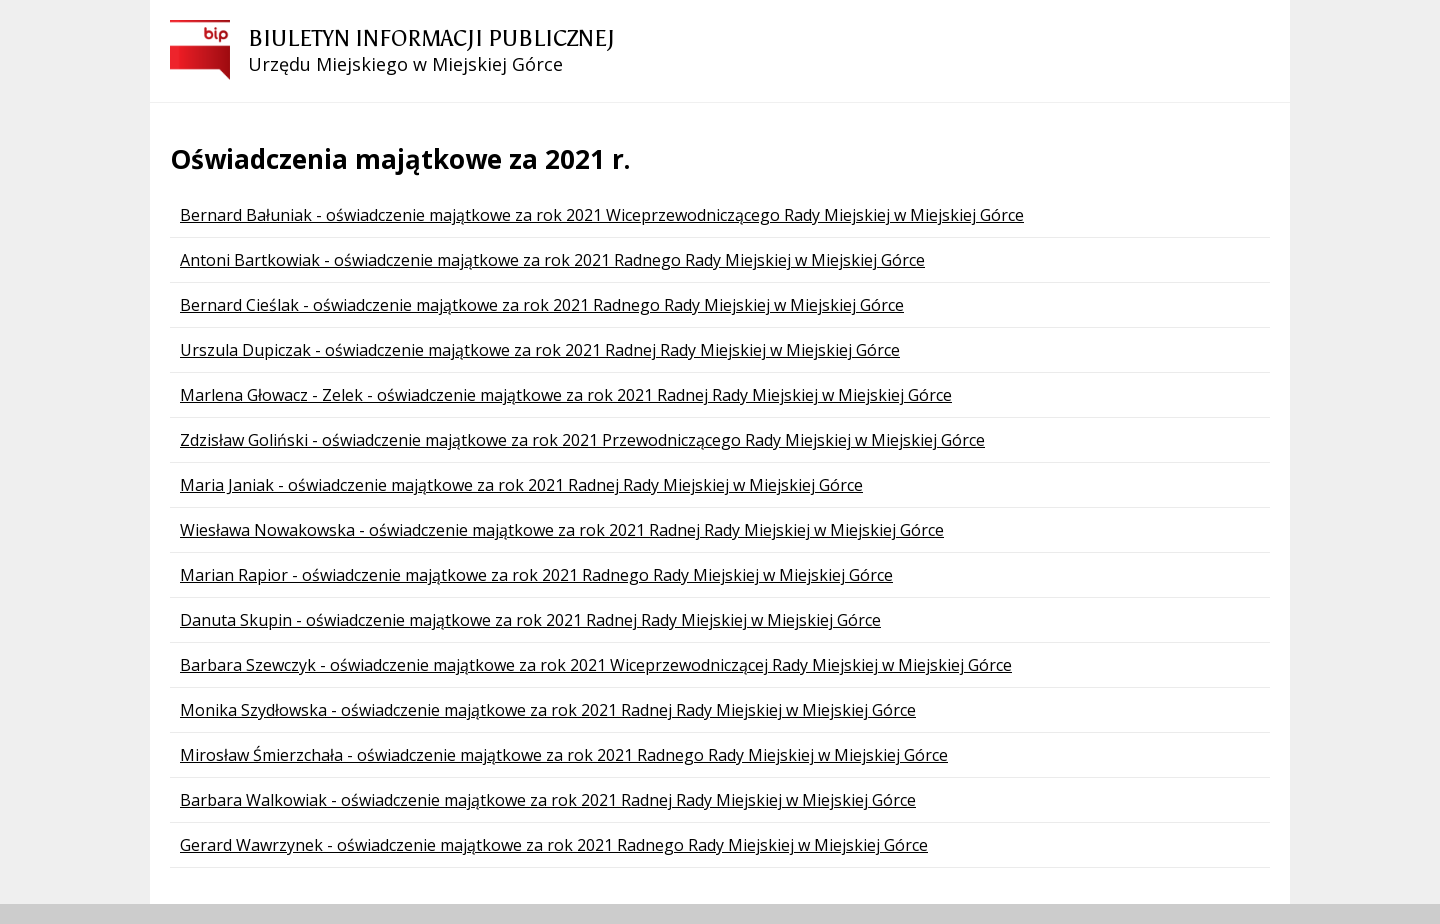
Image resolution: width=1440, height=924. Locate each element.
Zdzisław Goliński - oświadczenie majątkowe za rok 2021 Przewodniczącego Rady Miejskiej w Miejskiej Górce (582, 440)
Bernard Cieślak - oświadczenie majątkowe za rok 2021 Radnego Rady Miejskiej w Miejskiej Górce (542, 305)
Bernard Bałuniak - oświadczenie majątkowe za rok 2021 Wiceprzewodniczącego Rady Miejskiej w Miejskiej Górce (602, 215)
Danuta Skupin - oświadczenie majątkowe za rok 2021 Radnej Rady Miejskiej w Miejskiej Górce (530, 620)
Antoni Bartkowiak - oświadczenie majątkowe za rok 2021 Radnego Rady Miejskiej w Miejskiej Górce (552, 260)
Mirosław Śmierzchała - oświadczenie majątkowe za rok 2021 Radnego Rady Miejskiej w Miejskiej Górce (564, 755)
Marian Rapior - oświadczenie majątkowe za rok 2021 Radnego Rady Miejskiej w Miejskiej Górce (536, 575)
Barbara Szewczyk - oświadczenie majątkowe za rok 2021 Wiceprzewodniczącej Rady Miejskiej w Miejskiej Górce (596, 665)
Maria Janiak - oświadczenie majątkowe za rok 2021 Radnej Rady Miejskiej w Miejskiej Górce (521, 485)
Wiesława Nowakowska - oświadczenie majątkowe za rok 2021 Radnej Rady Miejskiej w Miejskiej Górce (562, 530)
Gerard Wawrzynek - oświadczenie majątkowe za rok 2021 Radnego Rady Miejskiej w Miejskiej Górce (554, 845)
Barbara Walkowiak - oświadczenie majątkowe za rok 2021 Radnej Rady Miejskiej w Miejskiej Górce (548, 800)
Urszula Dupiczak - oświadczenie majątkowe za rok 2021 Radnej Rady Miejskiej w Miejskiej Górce (540, 350)
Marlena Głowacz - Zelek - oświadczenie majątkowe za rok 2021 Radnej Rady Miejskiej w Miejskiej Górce (566, 395)
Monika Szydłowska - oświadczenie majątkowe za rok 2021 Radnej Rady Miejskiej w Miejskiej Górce (548, 710)
